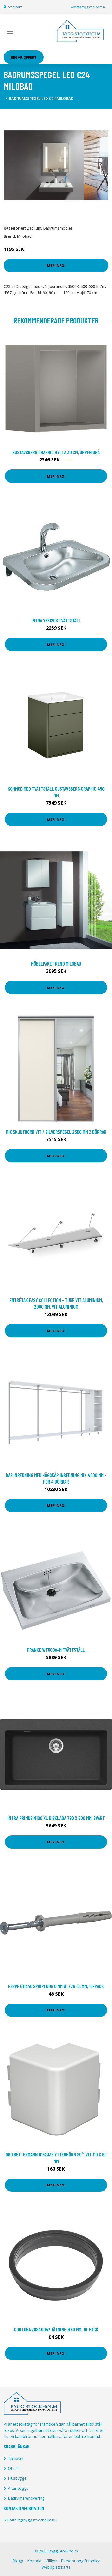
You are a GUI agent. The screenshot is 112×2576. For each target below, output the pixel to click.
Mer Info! (56, 265)
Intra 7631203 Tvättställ (56, 620)
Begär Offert (24, 57)
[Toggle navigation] (10, 31)
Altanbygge (18, 2488)
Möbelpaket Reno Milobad (56, 964)
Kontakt (34, 2561)
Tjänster (15, 2458)
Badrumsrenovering (26, 2498)
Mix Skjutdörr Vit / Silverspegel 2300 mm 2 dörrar (56, 1132)
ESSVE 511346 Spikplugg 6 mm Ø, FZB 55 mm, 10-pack (56, 1986)
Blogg (18, 2561)
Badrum (34, 228)
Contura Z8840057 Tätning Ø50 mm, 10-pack (56, 2329)
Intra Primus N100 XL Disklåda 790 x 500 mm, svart (56, 1818)
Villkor (51, 2561)
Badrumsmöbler (57, 228)
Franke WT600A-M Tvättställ (56, 1650)
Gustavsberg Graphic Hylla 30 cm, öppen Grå (56, 452)
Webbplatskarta (56, 2567)
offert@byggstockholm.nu (88, 7)
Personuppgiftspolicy (80, 2561)
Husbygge (17, 2478)
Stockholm (15, 7)
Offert (13, 2468)
